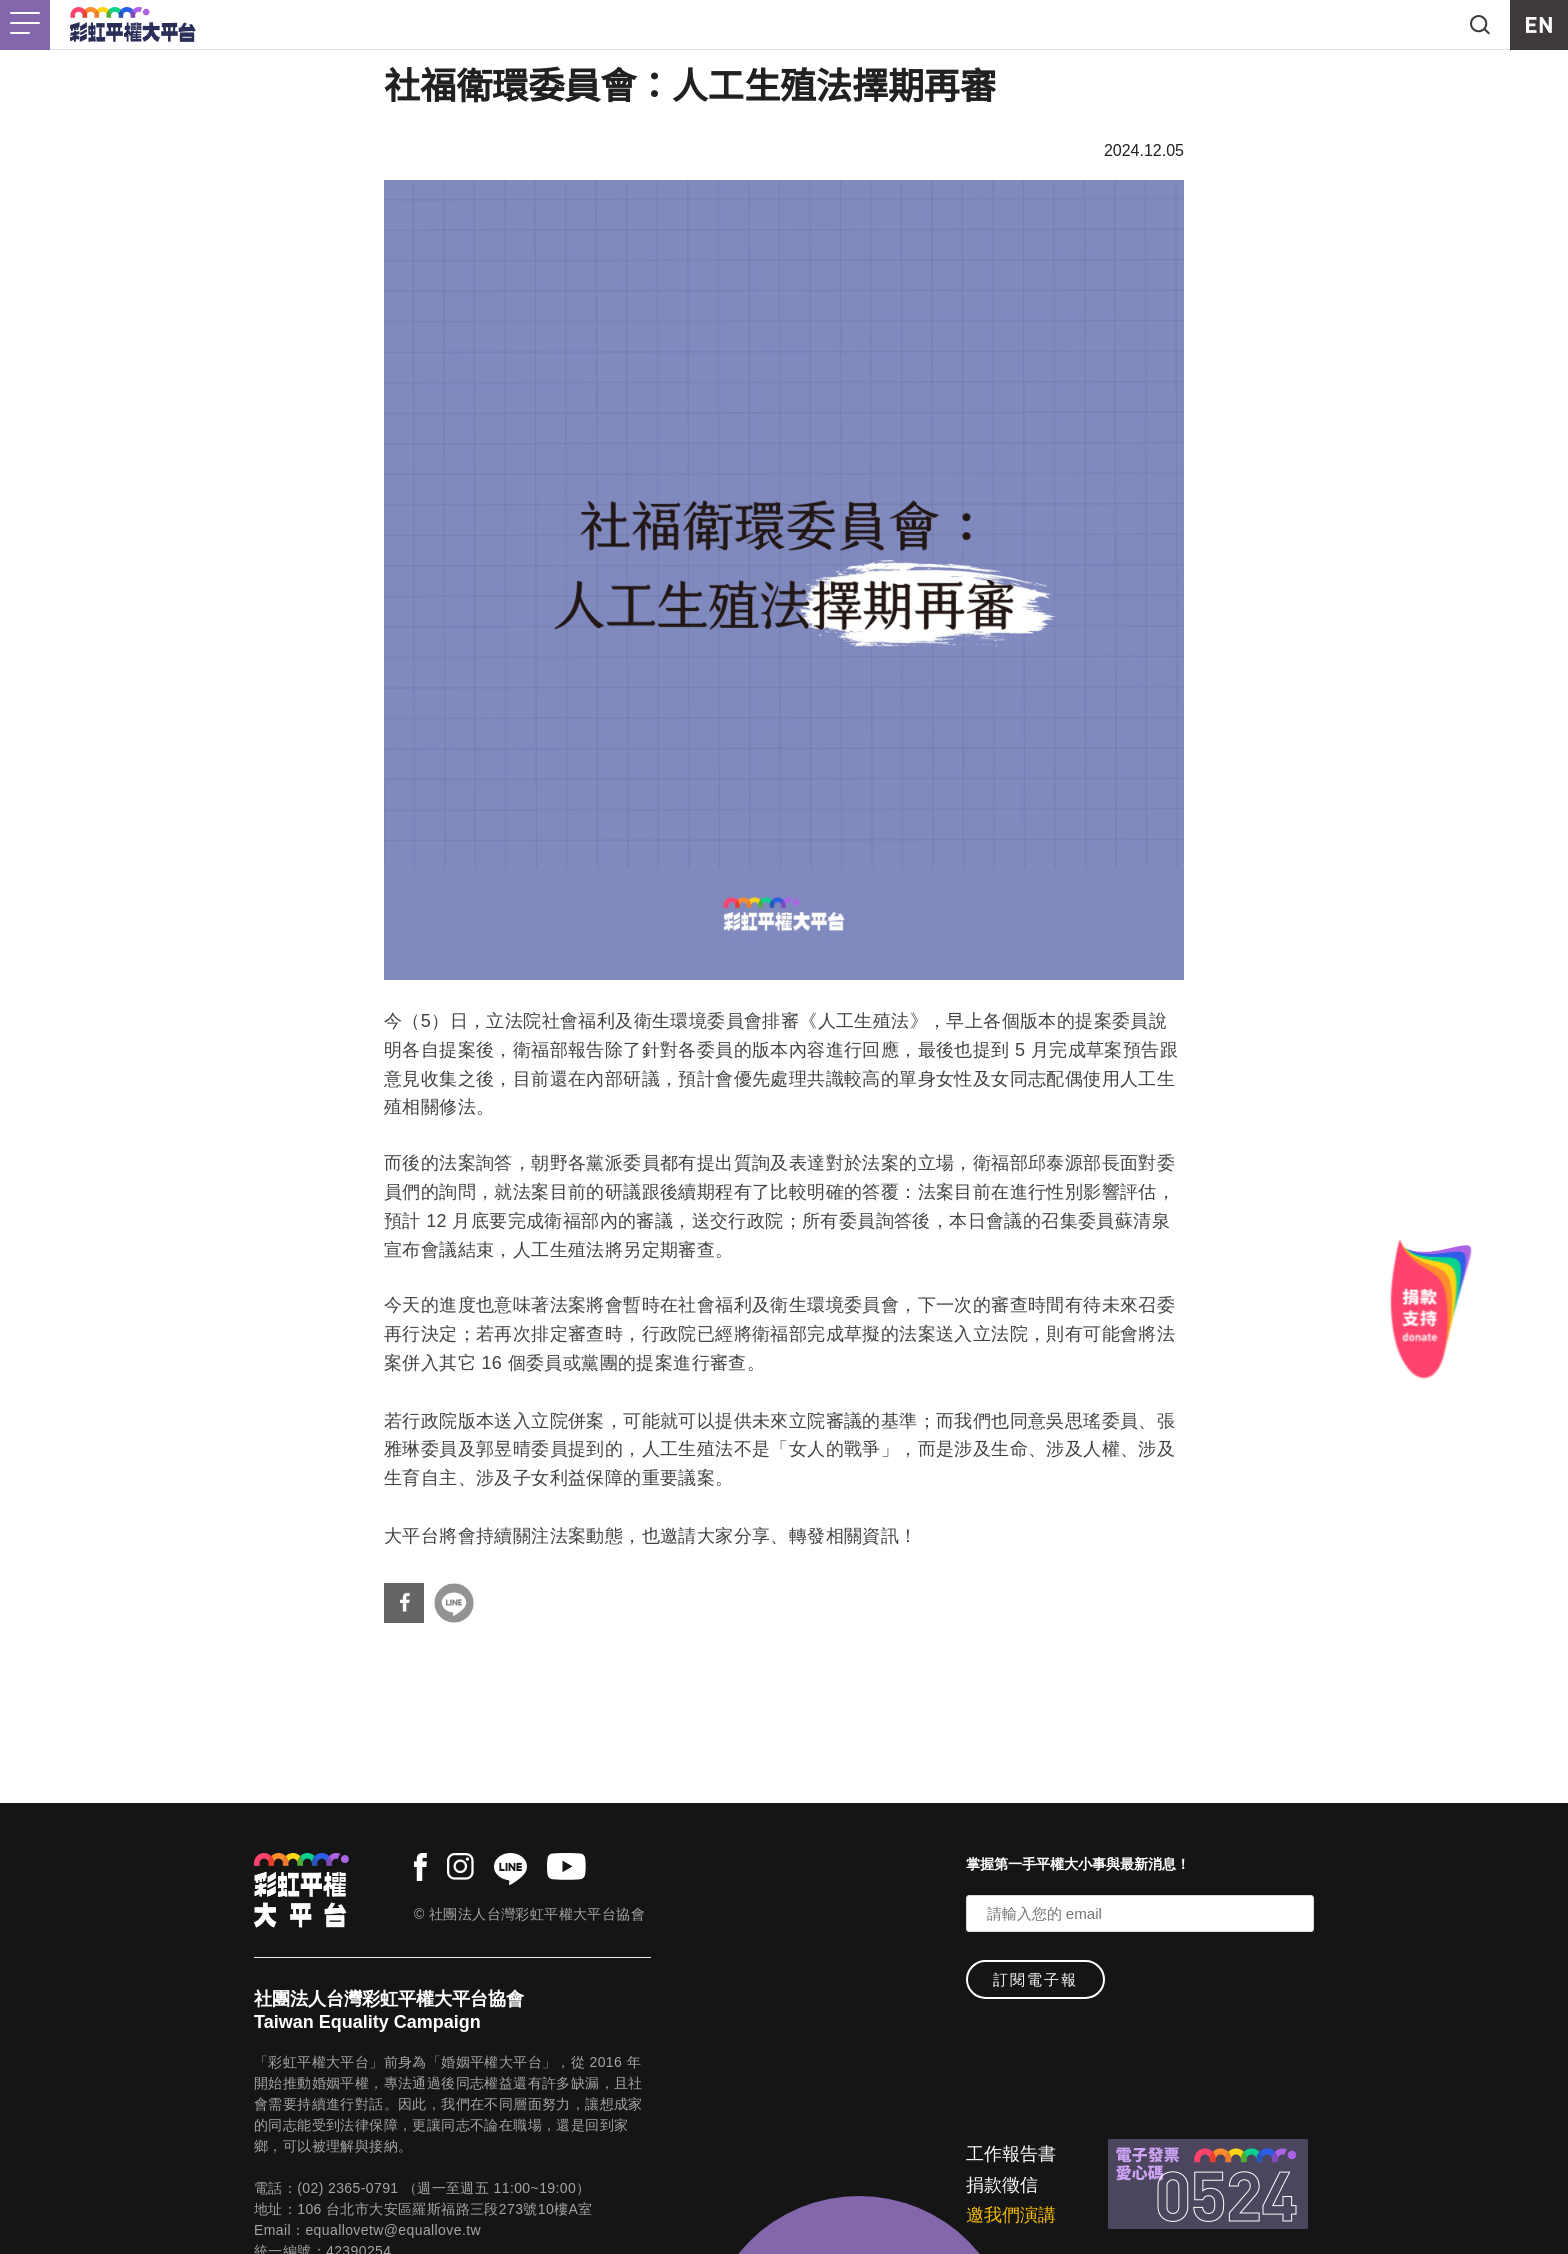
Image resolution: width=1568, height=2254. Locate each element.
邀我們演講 (1011, 2215)
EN (1539, 25)
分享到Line (454, 1603)
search (1480, 25)
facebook (420, 1867)
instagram (460, 1866)
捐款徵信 (1002, 2185)
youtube (566, 1866)
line (510, 1869)
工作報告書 (1011, 2154)
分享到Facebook (404, 1603)
